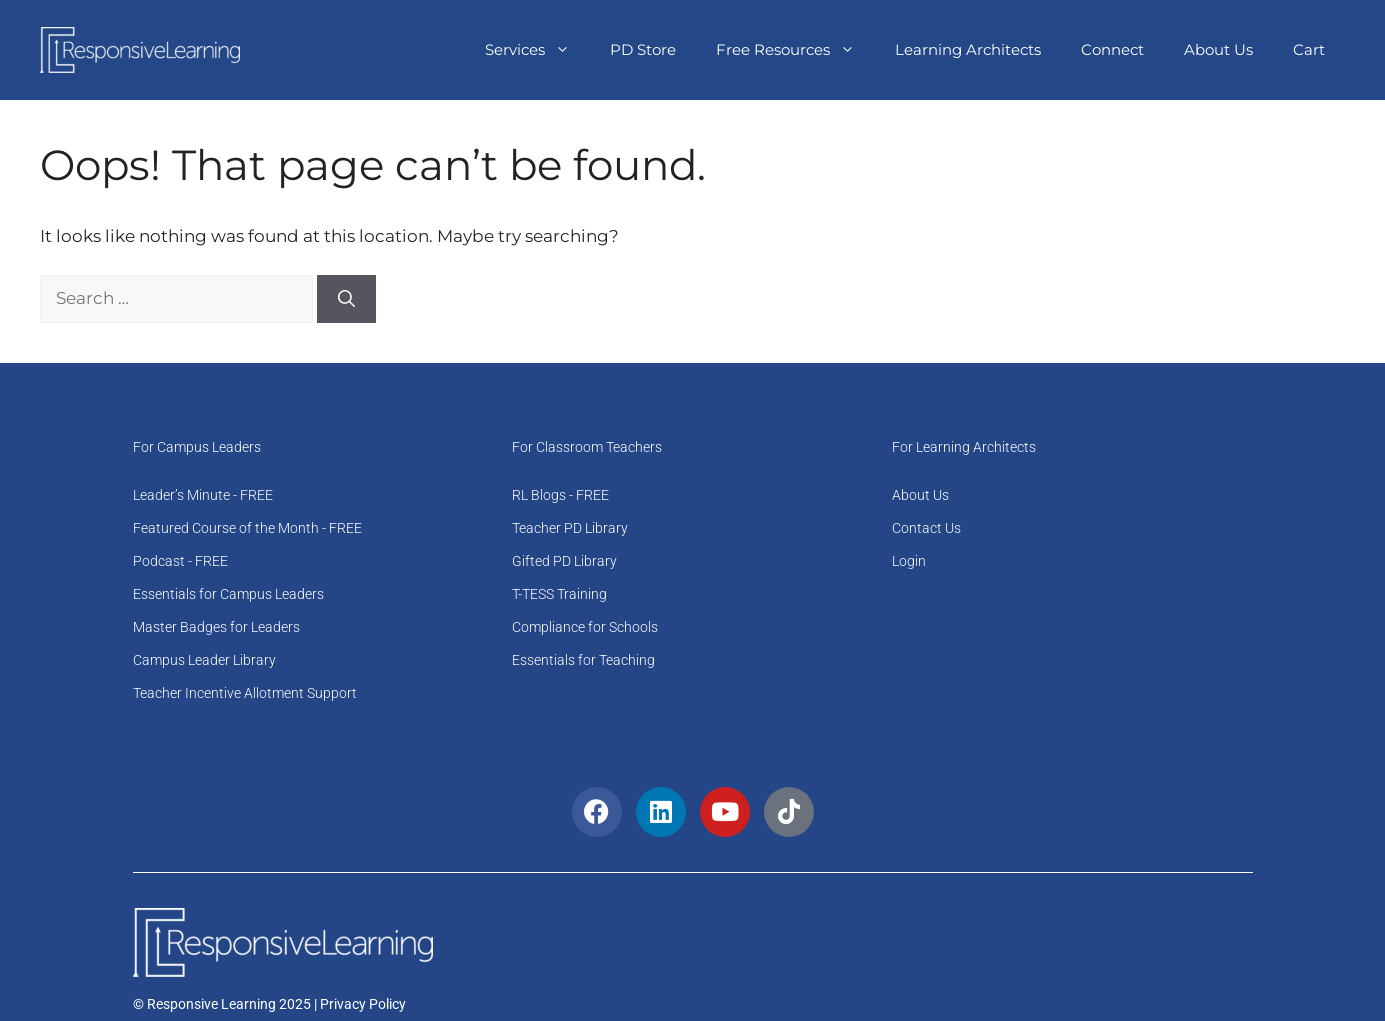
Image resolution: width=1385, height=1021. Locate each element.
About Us (1218, 49)
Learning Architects (968, 49)
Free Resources (795, 50)
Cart (1309, 49)
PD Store (643, 49)
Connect (1112, 49)
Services (537, 50)
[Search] (346, 299)
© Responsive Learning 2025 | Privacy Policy (269, 1004)
